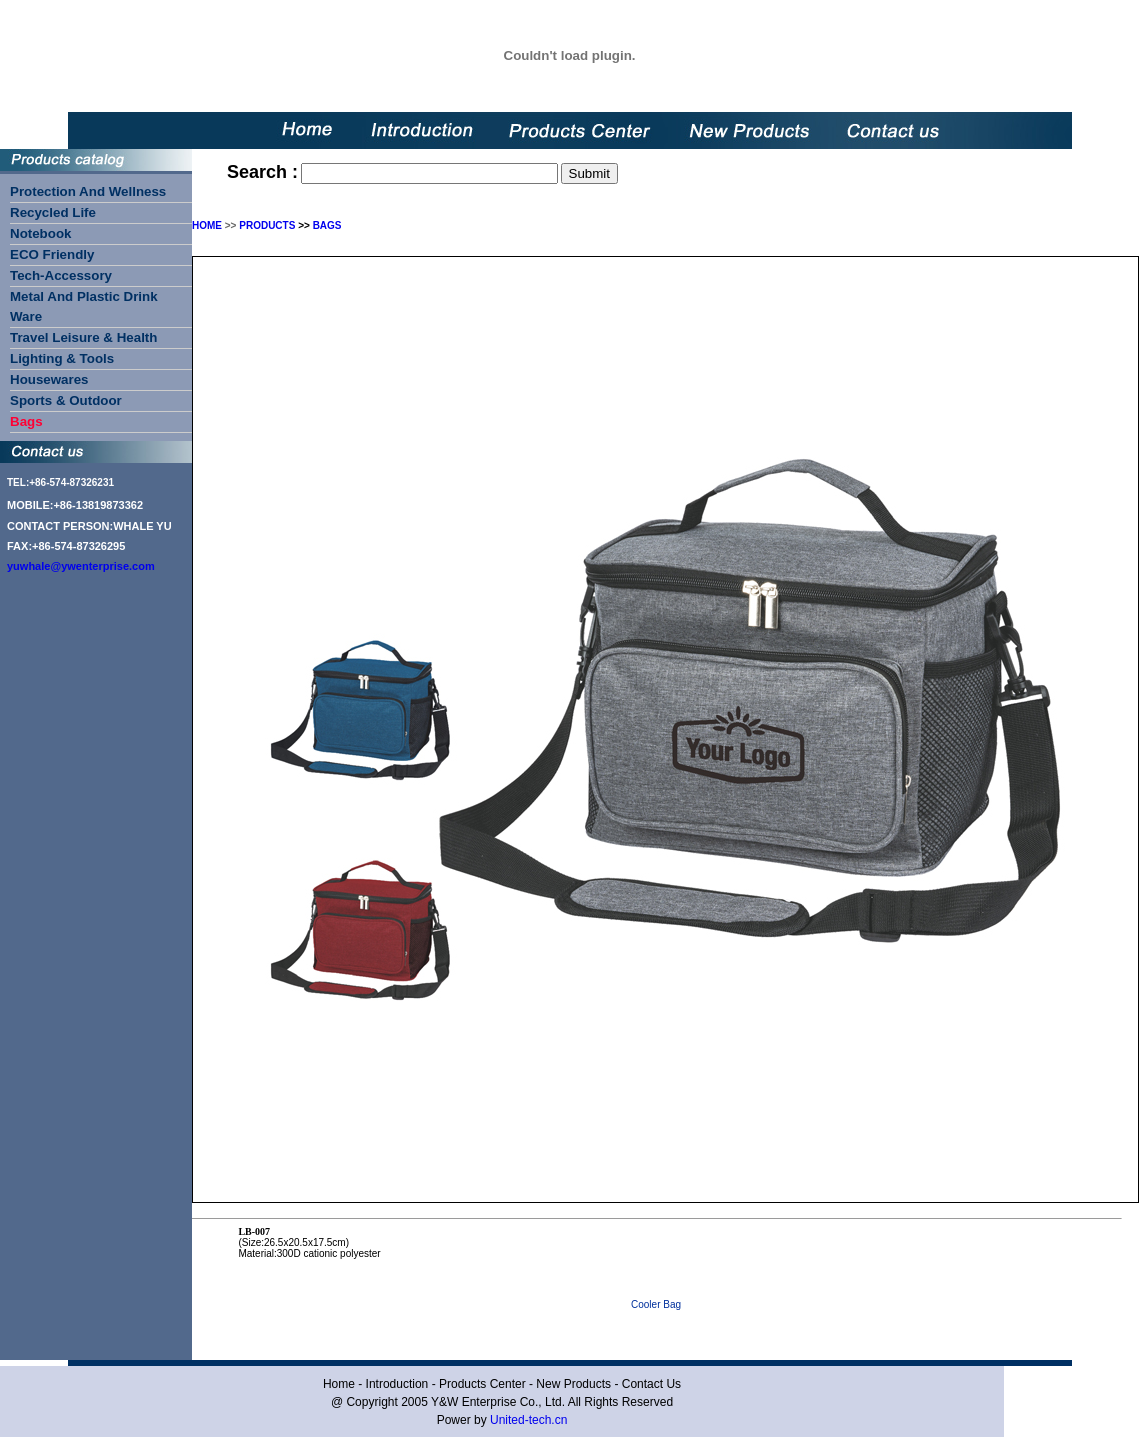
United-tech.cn (528, 1420)
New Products (573, 1384)
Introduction (397, 1384)
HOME (207, 225)
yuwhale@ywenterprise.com (81, 566)
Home (339, 1384)
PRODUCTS (267, 225)
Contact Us (651, 1384)
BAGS (327, 225)
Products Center (482, 1384)
